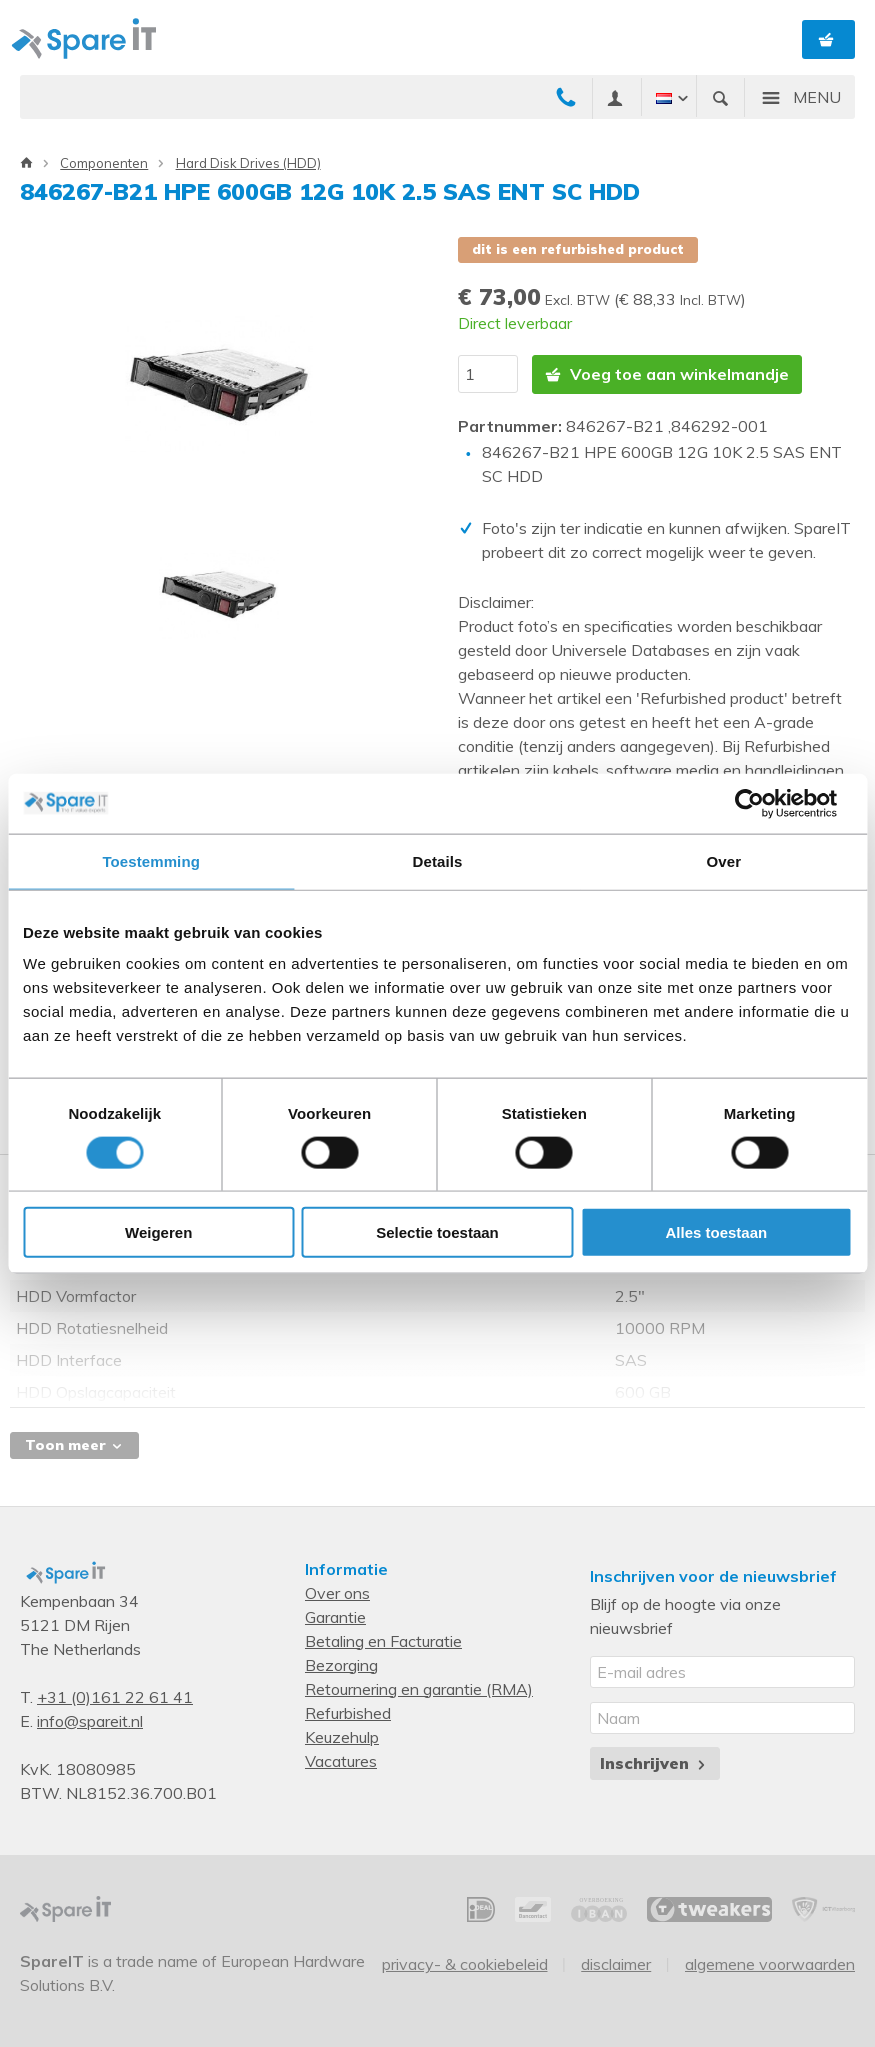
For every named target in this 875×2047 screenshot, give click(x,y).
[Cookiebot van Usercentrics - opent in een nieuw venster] (764, 803)
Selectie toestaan (437, 1232)
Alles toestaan (716, 1232)
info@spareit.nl (90, 1721)
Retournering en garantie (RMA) (419, 1689)
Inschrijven (654, 1763)
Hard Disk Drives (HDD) (248, 163)
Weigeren (158, 1232)
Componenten (104, 163)
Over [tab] (724, 860)
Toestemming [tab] (151, 860)
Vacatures (341, 1761)
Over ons (337, 1593)
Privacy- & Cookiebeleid (465, 1964)
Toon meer (74, 1445)
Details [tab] (438, 860)
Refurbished (348, 1713)
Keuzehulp (342, 1737)
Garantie (335, 1617)
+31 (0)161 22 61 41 (115, 1697)
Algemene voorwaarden (770, 1964)
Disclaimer (616, 1964)
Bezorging (341, 1665)
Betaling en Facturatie (383, 1641)
